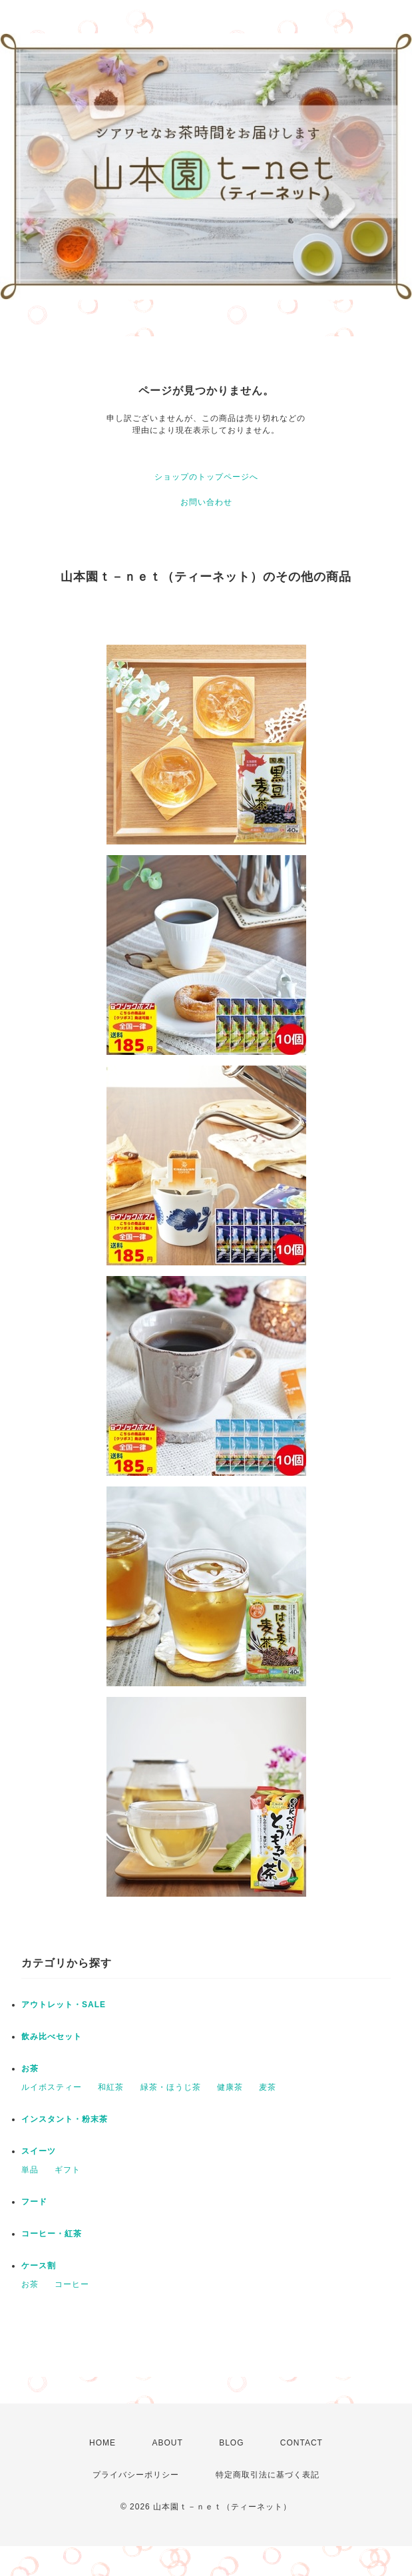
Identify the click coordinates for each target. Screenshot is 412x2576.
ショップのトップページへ (206, 477)
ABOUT (167, 2442)
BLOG (231, 2442)
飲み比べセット (51, 2036)
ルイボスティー (51, 2087)
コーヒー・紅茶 (51, 2233)
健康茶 (230, 2087)
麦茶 (267, 2087)
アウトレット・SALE (63, 2004)
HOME (102, 2442)
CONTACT (301, 2442)
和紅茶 (111, 2087)
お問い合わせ (206, 502)
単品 (30, 2169)
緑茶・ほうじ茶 (170, 2087)
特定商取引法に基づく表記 (267, 2474)
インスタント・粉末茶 (64, 2119)
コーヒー (72, 2284)
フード (34, 2201)
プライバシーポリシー (136, 2474)
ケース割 (38, 2265)
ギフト (68, 2169)
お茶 (30, 2068)
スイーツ (38, 2151)
